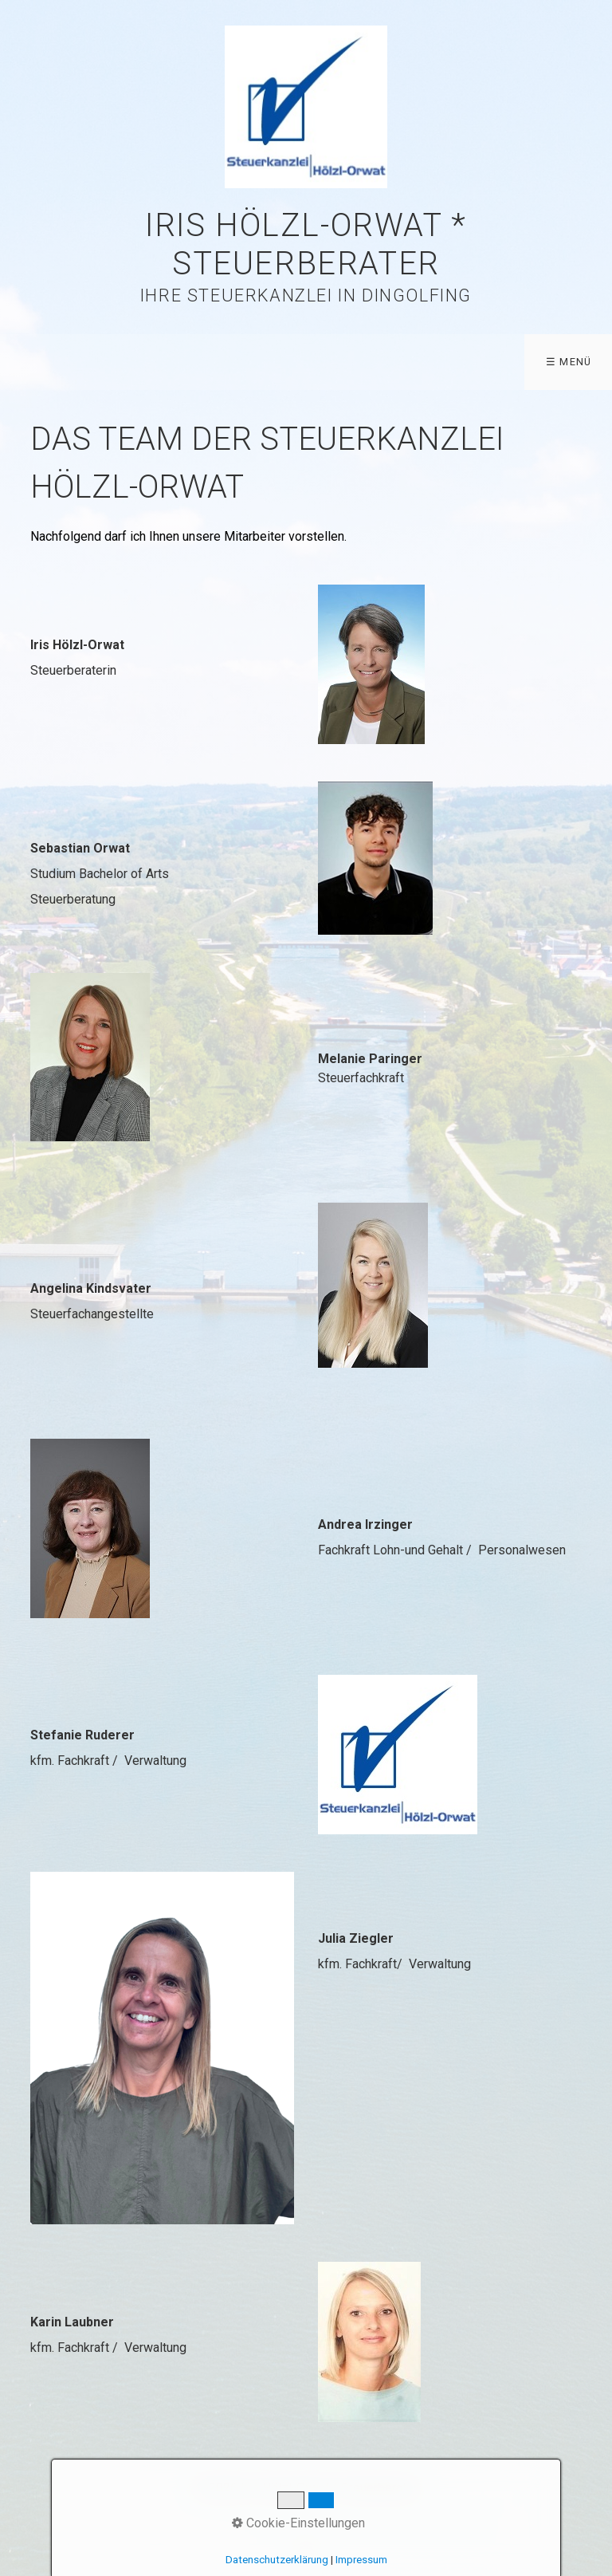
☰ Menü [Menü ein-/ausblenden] (569, 362)
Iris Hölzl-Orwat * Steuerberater (306, 244)
